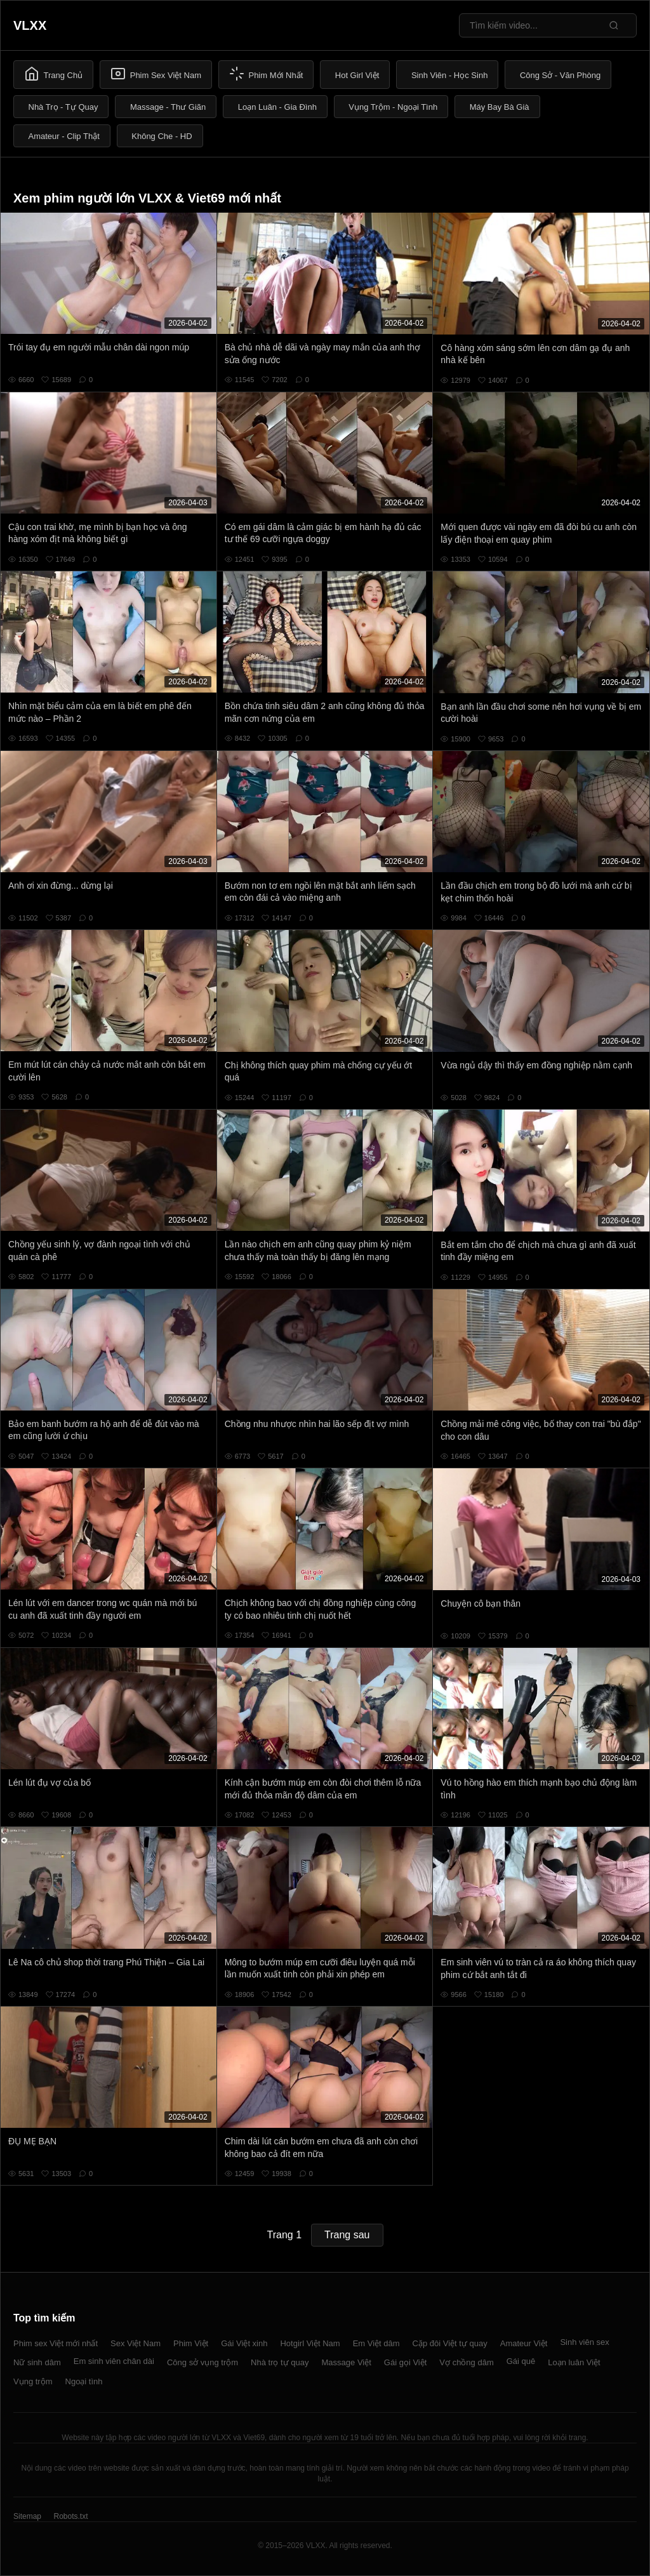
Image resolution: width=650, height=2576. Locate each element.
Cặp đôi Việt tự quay (450, 2343)
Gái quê (521, 2361)
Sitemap (27, 2516)
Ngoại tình (84, 2381)
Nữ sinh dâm (37, 2362)
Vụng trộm (33, 2381)
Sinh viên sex (584, 2342)
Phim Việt (190, 2343)
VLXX (29, 25)
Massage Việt (346, 2362)
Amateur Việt (524, 2343)
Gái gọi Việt (405, 2362)
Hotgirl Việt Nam (310, 2343)
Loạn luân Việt (574, 2362)
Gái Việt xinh (244, 2343)
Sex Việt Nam (135, 2343)
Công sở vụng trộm (202, 2362)
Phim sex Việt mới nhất (55, 2343)
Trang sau (346, 2234)
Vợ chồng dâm (466, 2362)
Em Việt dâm (376, 2343)
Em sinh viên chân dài (114, 2361)
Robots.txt (70, 2516)
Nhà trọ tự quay (279, 2362)
